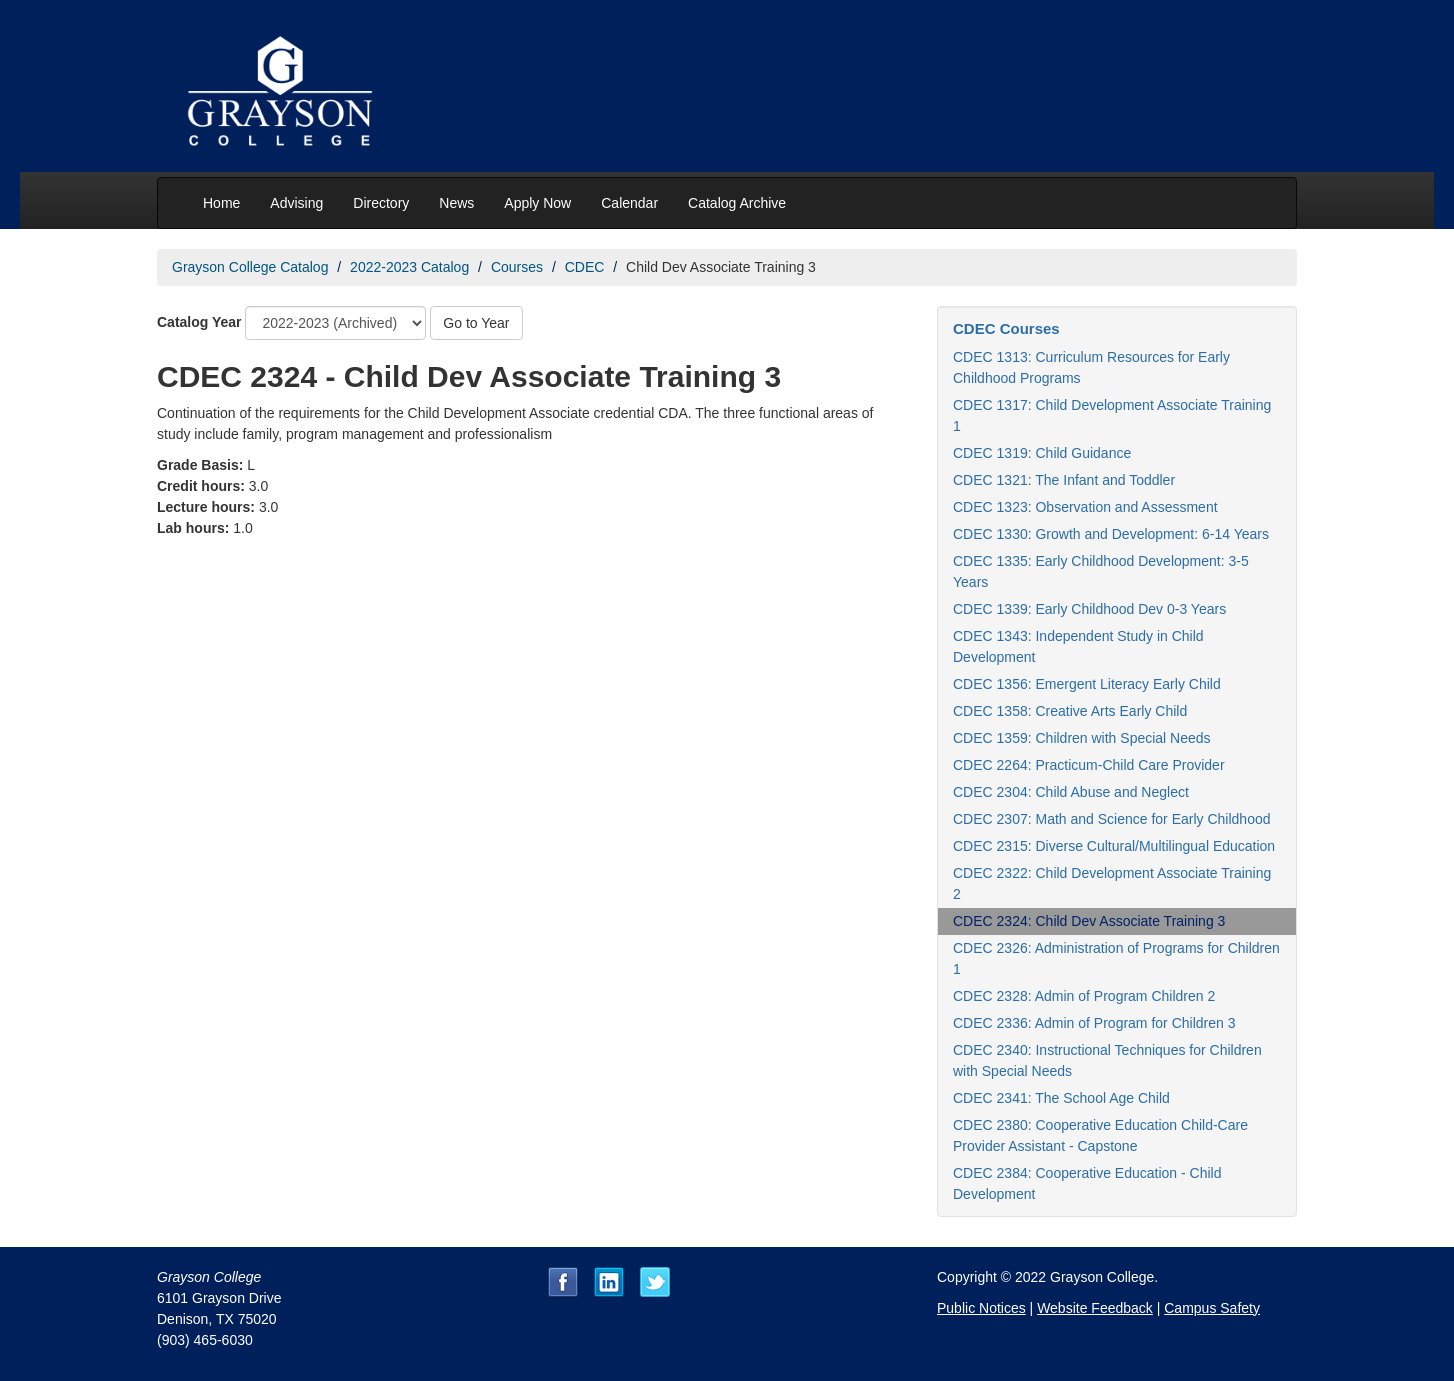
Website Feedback (1095, 1308)
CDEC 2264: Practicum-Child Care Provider (1089, 765)
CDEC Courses (1006, 328)
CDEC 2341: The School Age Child (1061, 1098)
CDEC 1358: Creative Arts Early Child (1070, 711)
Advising (296, 203)
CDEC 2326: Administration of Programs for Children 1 (1116, 958)
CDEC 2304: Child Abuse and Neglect (1071, 792)
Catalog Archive (737, 203)
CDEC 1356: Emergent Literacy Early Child (1087, 684)
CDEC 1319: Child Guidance (1042, 453)
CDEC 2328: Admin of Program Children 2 (1084, 996)
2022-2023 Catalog (409, 267)
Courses (517, 267)
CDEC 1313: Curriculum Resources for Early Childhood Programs (1091, 367)
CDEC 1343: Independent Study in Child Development (1078, 646)
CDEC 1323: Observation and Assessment (1085, 507)
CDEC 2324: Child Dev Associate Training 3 (1089, 921)
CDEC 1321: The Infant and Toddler (1064, 480)
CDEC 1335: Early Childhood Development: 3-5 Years (1101, 571)
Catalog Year (199, 322)
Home (221, 203)
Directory (381, 203)
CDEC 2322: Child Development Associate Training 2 (1112, 883)
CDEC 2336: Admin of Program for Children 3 (1094, 1023)
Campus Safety (1212, 1308)
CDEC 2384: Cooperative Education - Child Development (1087, 1183)
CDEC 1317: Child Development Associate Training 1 (1112, 415)
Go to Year (476, 323)
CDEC (585, 267)
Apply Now (537, 203)
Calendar (629, 203)
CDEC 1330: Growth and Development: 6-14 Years (1111, 534)
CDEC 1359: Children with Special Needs (1082, 738)
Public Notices (981, 1308)
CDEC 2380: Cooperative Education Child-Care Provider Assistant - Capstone (1100, 1135)
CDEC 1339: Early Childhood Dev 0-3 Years (1089, 609)
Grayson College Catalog (250, 267)
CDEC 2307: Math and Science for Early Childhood (1112, 819)
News (456, 203)
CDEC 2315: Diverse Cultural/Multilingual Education (1114, 846)
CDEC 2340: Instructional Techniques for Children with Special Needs (1107, 1060)
